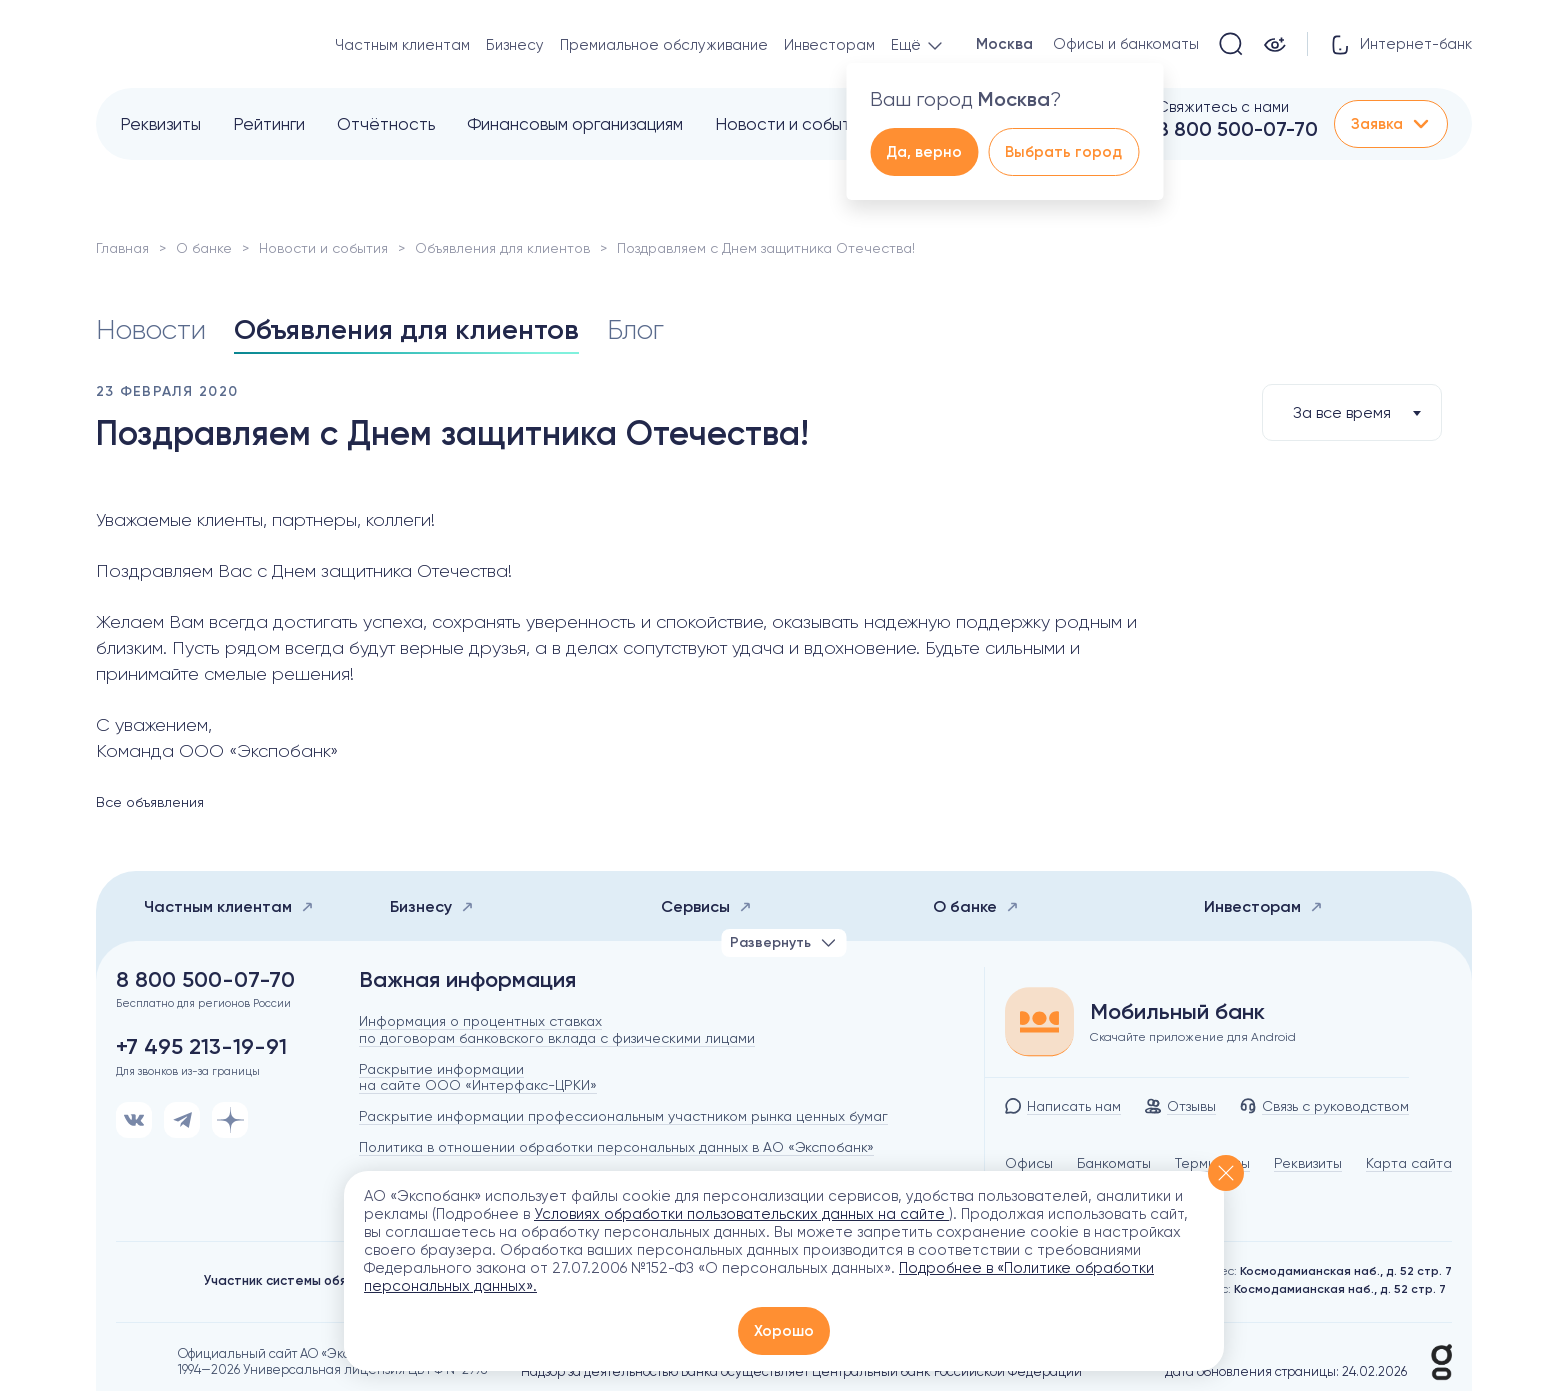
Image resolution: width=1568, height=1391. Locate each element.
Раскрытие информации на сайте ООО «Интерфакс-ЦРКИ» (478, 1077)
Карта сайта (1409, 1163)
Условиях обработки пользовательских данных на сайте (741, 1214)
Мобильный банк (1177, 1012)
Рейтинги (269, 124)
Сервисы (706, 906)
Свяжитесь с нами (1223, 107)
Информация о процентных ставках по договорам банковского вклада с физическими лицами (557, 1029)
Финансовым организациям (575, 124)
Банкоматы (1114, 1163)
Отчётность (386, 124)
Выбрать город (1063, 152)
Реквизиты (160, 124)
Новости (151, 330)
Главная (122, 248)
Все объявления (150, 802)
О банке (204, 248)
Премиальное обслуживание (664, 45)
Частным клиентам (402, 45)
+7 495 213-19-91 (201, 1047)
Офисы (1029, 1163)
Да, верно (924, 152)
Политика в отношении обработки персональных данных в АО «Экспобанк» (616, 1147)
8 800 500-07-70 (1237, 129)
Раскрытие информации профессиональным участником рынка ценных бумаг (623, 1116)
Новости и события (791, 124)
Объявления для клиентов (502, 248)
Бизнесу (515, 45)
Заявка (1391, 124)
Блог (635, 330)
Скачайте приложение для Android (1193, 1037)
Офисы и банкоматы (1126, 44)
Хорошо (784, 1331)
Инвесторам (829, 45)
